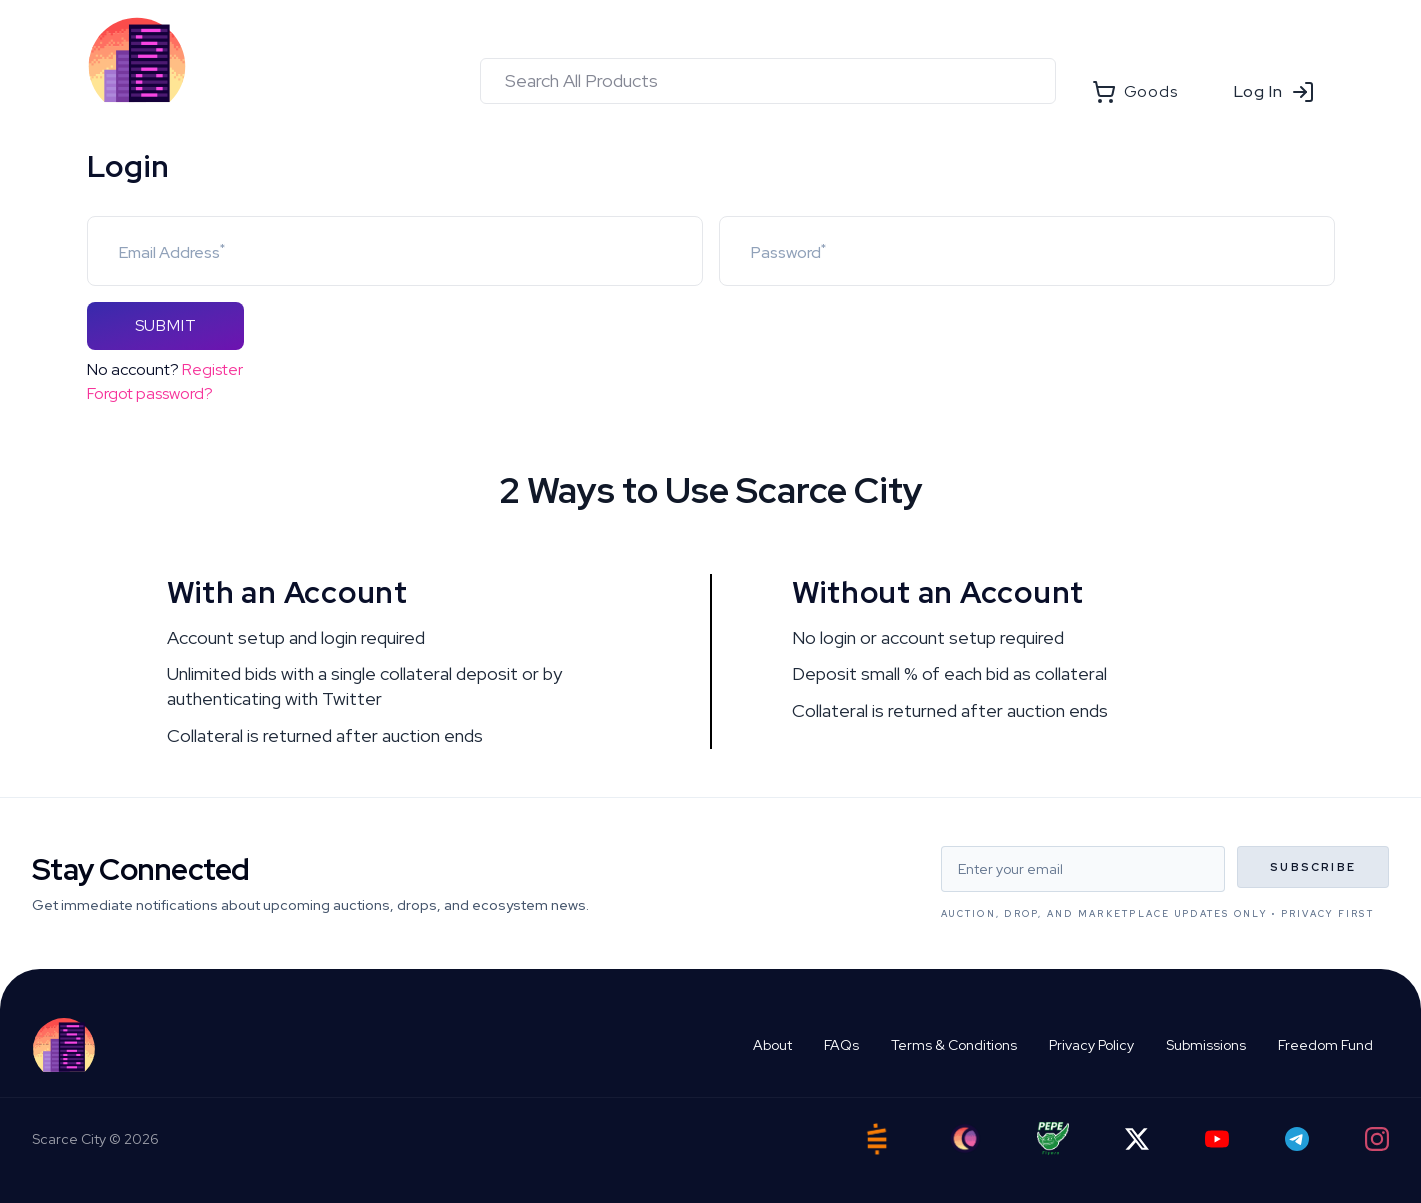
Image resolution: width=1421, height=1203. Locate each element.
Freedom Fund (1325, 1045)
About (772, 1045)
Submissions (1206, 1045)
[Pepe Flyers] (1053, 1138)
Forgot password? (150, 393)
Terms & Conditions (954, 1045)
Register (212, 369)
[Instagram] (1377, 1139)
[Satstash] (877, 1139)
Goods (1135, 92)
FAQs (841, 1045)
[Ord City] (965, 1138)
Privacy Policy (1091, 1045)
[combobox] (768, 81)
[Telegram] (1297, 1139)
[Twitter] (1137, 1139)
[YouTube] (1217, 1139)
